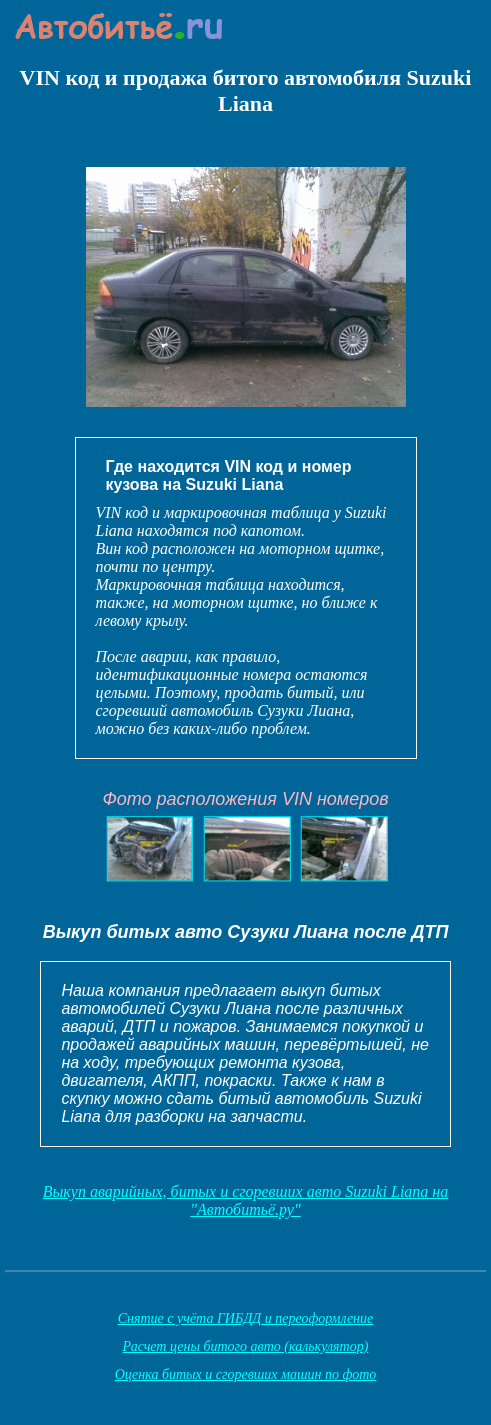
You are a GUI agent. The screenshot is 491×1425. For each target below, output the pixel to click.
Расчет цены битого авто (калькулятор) (246, 1346)
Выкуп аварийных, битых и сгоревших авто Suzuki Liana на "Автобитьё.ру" (246, 1200)
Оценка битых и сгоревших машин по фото (246, 1374)
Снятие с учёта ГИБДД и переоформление (246, 1318)
